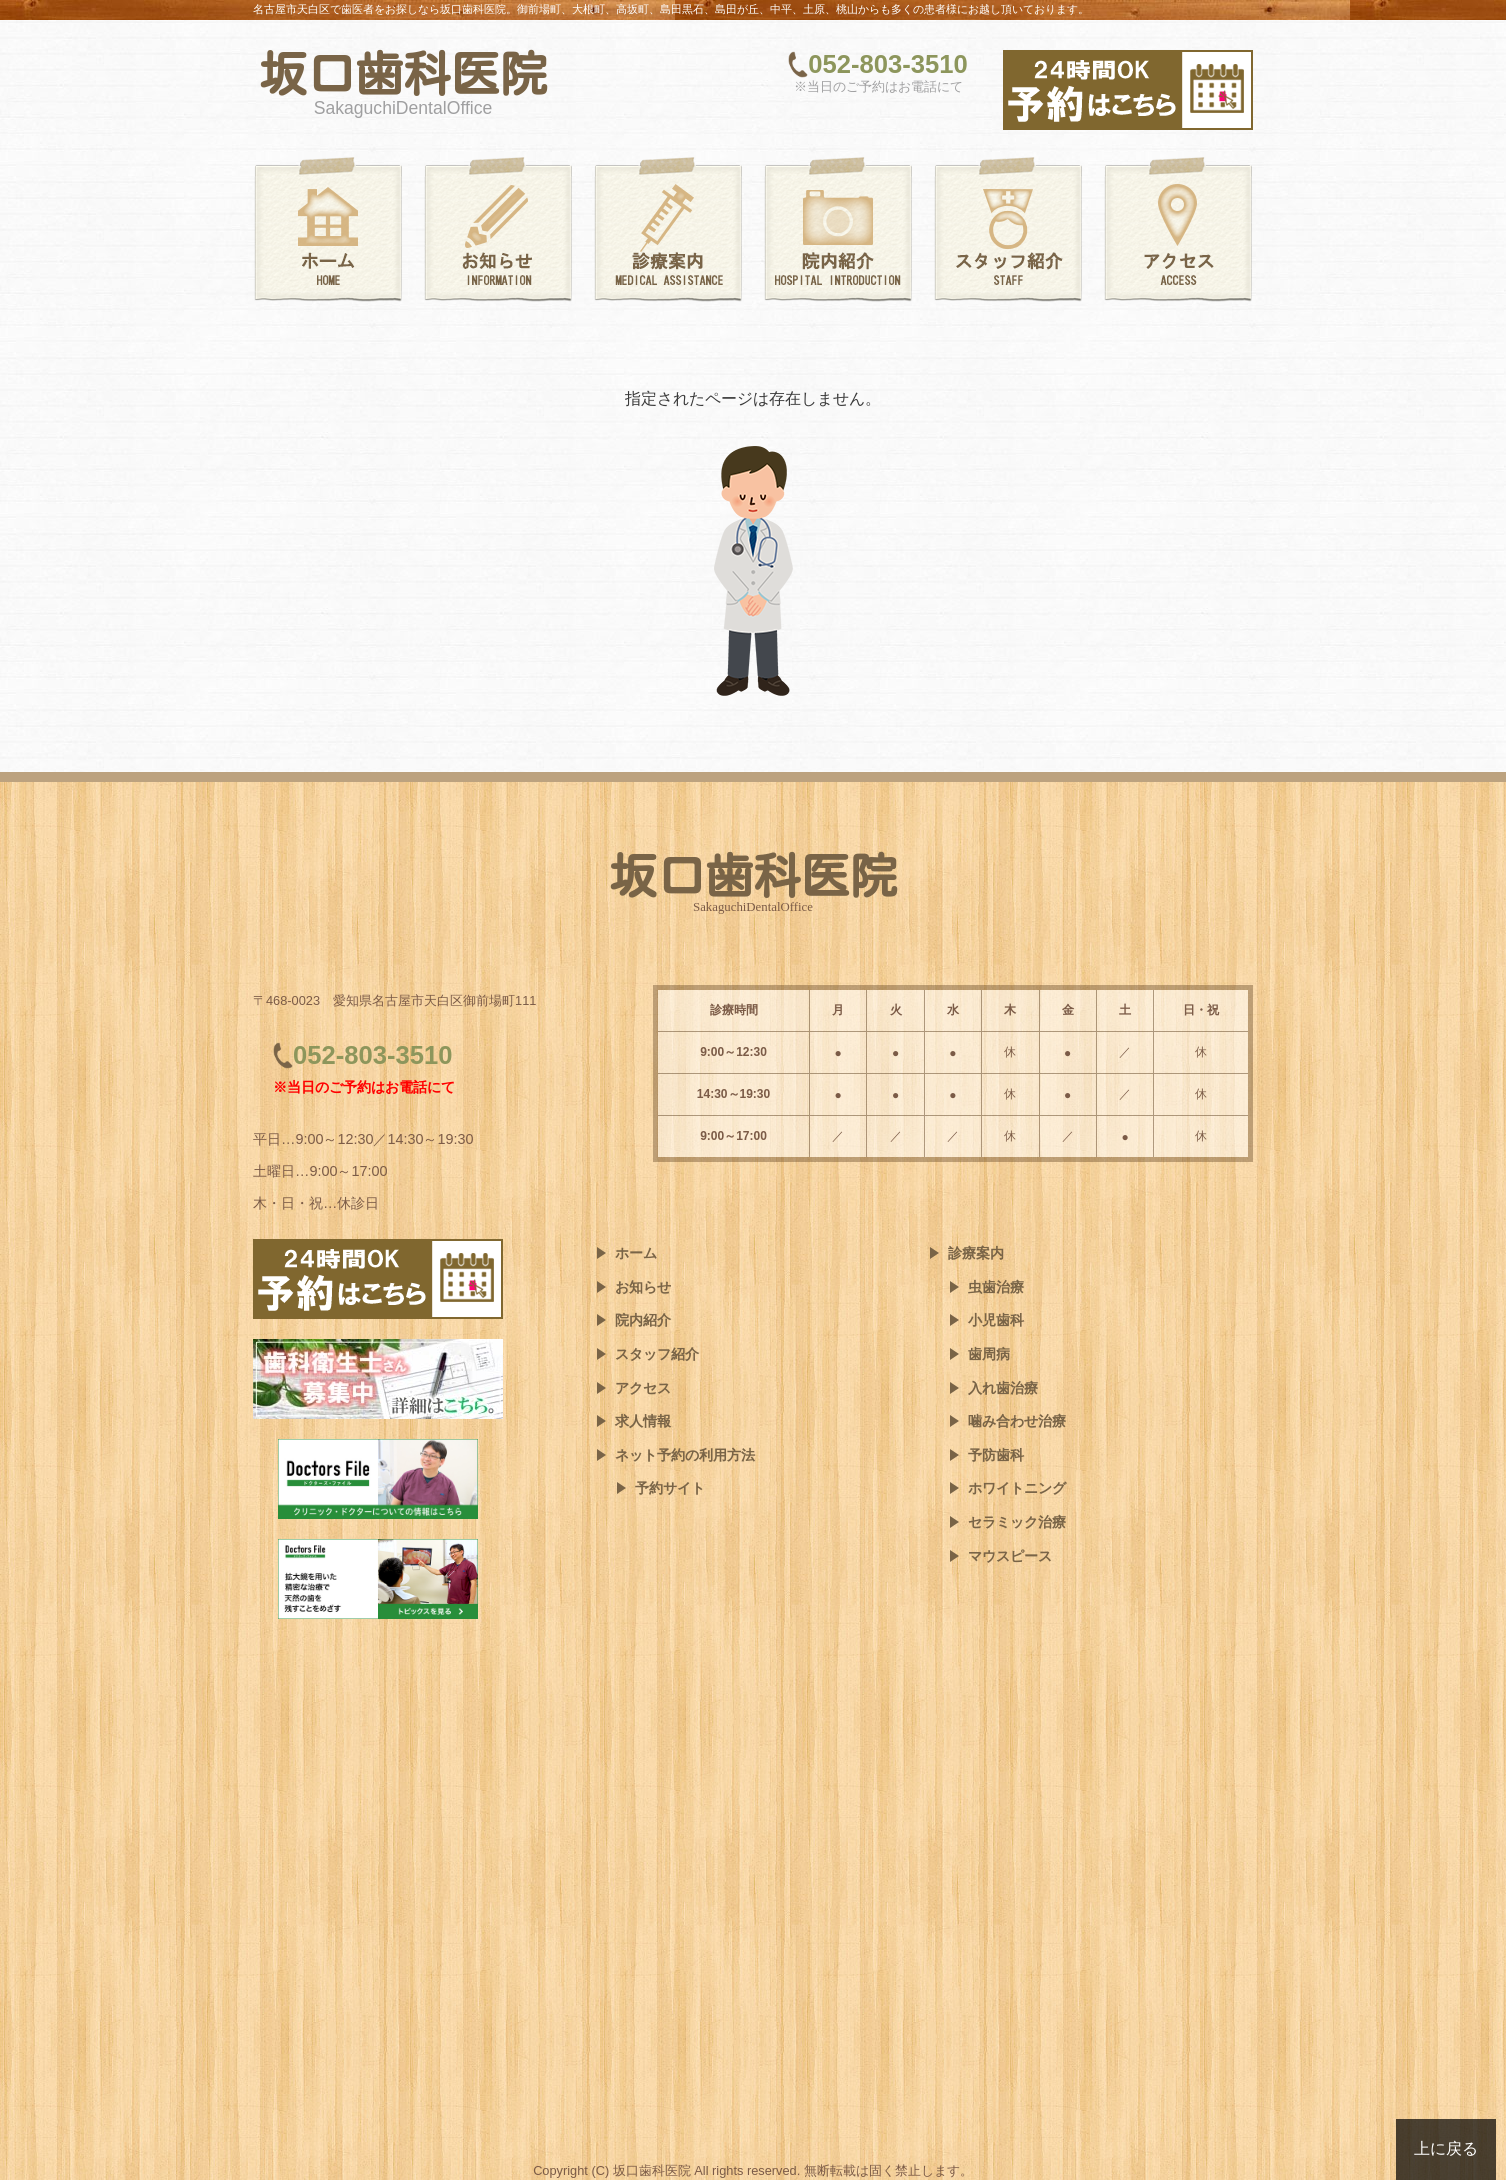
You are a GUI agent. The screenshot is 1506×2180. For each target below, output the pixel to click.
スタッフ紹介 (657, 1354)
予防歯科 (996, 1455)
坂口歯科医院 (403, 74)
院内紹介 (643, 1320)
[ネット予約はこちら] (1128, 90)
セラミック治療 (1017, 1522)
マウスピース (1010, 1556)
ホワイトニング (1017, 1488)
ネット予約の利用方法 (685, 1455)
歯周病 (989, 1354)
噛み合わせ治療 (1017, 1421)
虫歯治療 (996, 1287)
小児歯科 (996, 1320)
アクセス (643, 1388)
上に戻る (1446, 2148)
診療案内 (976, 1253)
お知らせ (643, 1287)
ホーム (636, 1253)
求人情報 (643, 1421)
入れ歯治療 (1003, 1388)
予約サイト (670, 1488)
